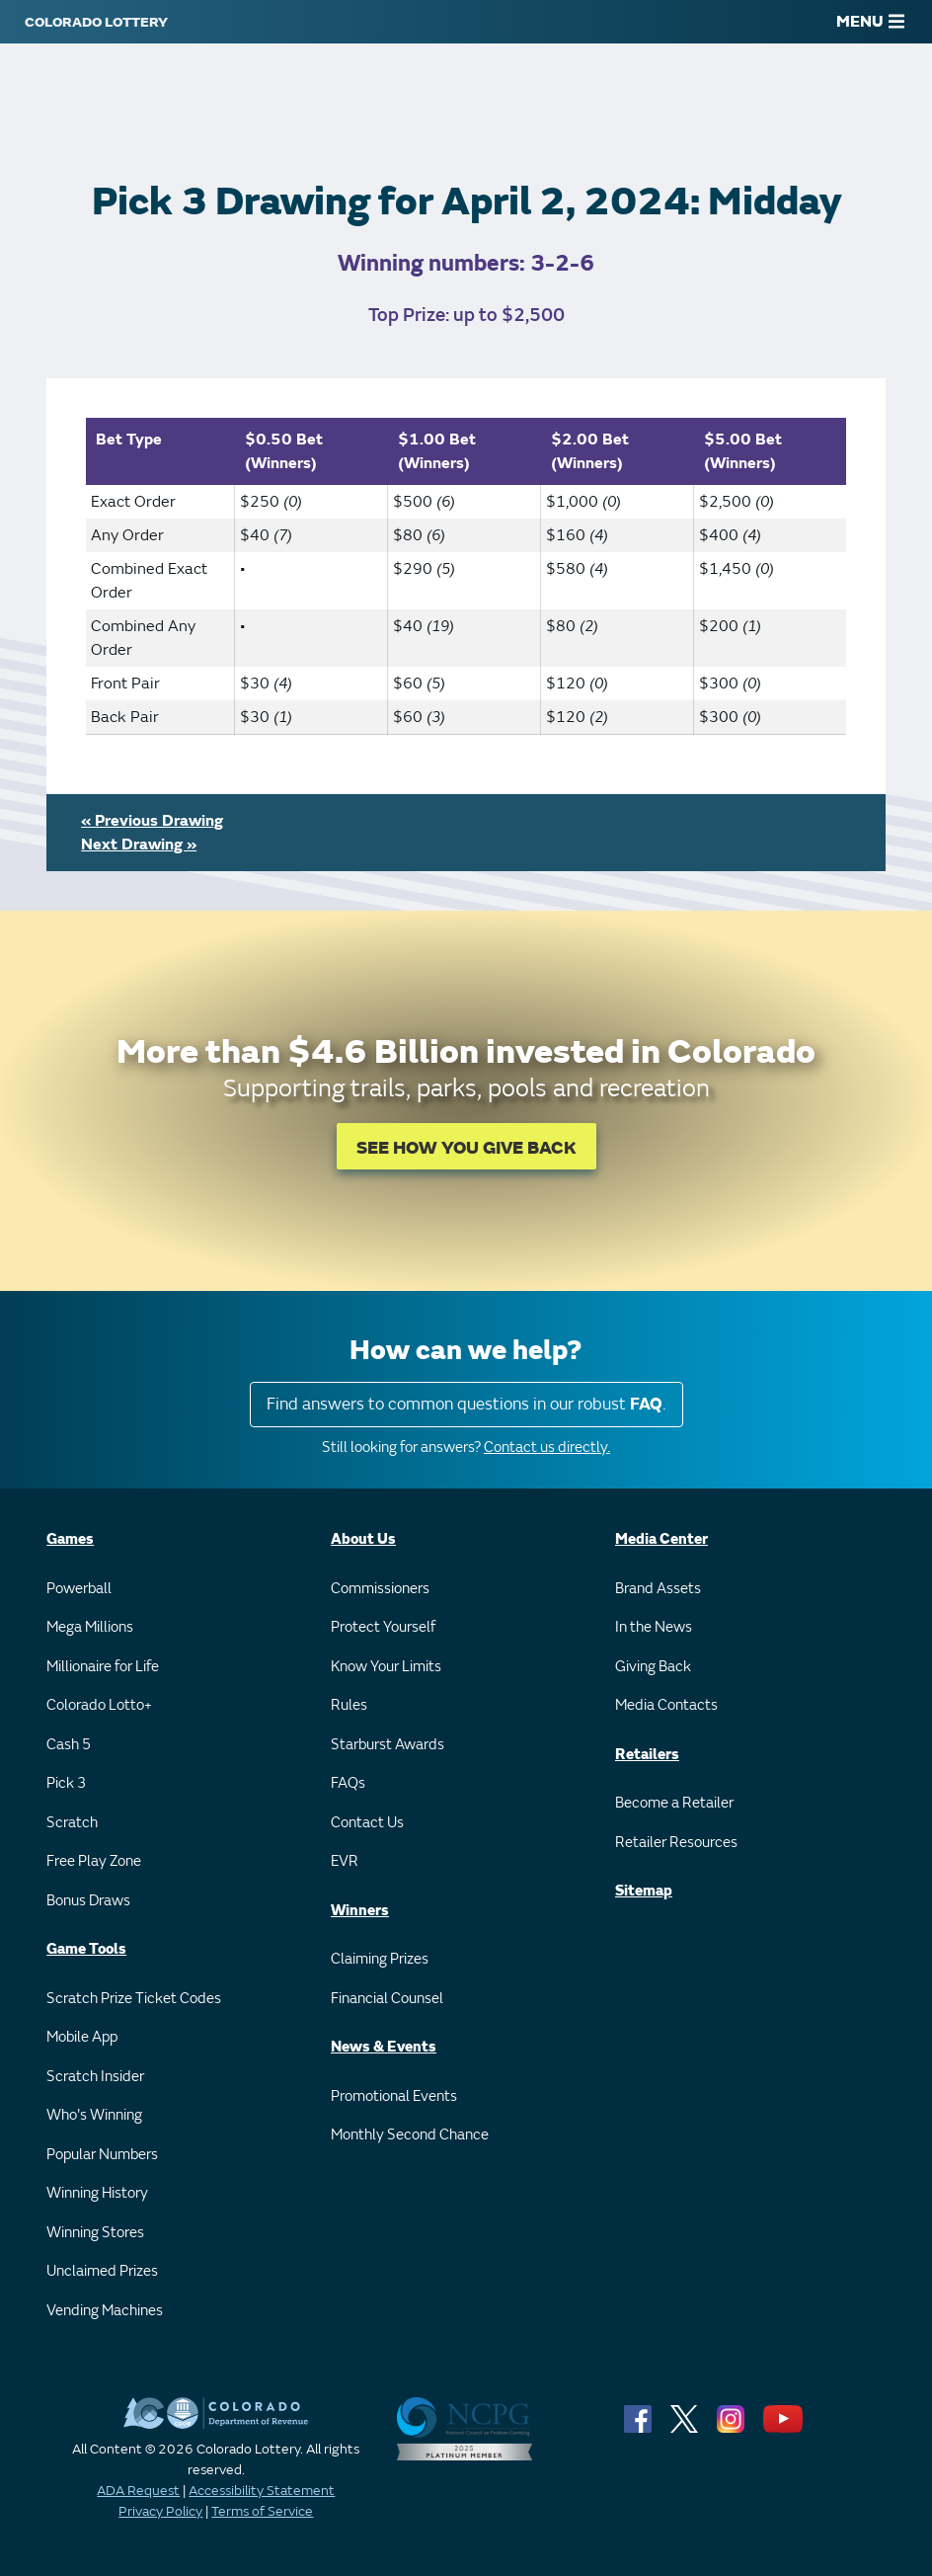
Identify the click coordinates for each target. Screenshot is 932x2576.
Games (70, 1539)
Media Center (661, 1539)
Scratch (72, 1822)
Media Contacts (666, 1705)
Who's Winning (94, 2115)
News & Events (383, 2047)
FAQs (348, 1783)
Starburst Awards (387, 1744)
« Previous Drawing (152, 821)
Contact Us (367, 1822)
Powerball (79, 1588)
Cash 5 (68, 1744)
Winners (360, 1910)
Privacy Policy (160, 2511)
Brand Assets (658, 1588)
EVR (344, 1861)
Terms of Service (262, 2511)
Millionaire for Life (102, 1666)
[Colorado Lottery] (96, 22)
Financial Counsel (387, 1998)
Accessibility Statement (262, 2490)
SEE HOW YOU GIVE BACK (466, 1148)
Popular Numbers (102, 2154)
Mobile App (81, 2037)
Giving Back (653, 1666)
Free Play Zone (93, 1861)
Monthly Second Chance (410, 2135)
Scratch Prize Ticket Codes (133, 1998)
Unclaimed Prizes (102, 2271)
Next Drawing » (138, 844)
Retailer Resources (676, 1842)
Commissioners (380, 1588)
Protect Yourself (383, 1627)
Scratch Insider (95, 2076)
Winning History (97, 2193)
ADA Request (138, 2490)
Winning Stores (95, 2232)
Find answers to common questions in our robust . (466, 1404)
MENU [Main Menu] (870, 22)
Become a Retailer (674, 1803)
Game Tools (86, 1949)
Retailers (647, 1754)
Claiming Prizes (379, 1959)
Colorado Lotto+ (99, 1705)
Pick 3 (66, 1783)
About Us (363, 1539)
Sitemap (643, 1891)
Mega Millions (89, 1627)
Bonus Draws (88, 1901)
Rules (349, 1705)
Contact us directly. (547, 1447)
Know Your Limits (386, 1666)
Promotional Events (394, 2096)
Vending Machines (104, 2310)
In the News (653, 1627)
